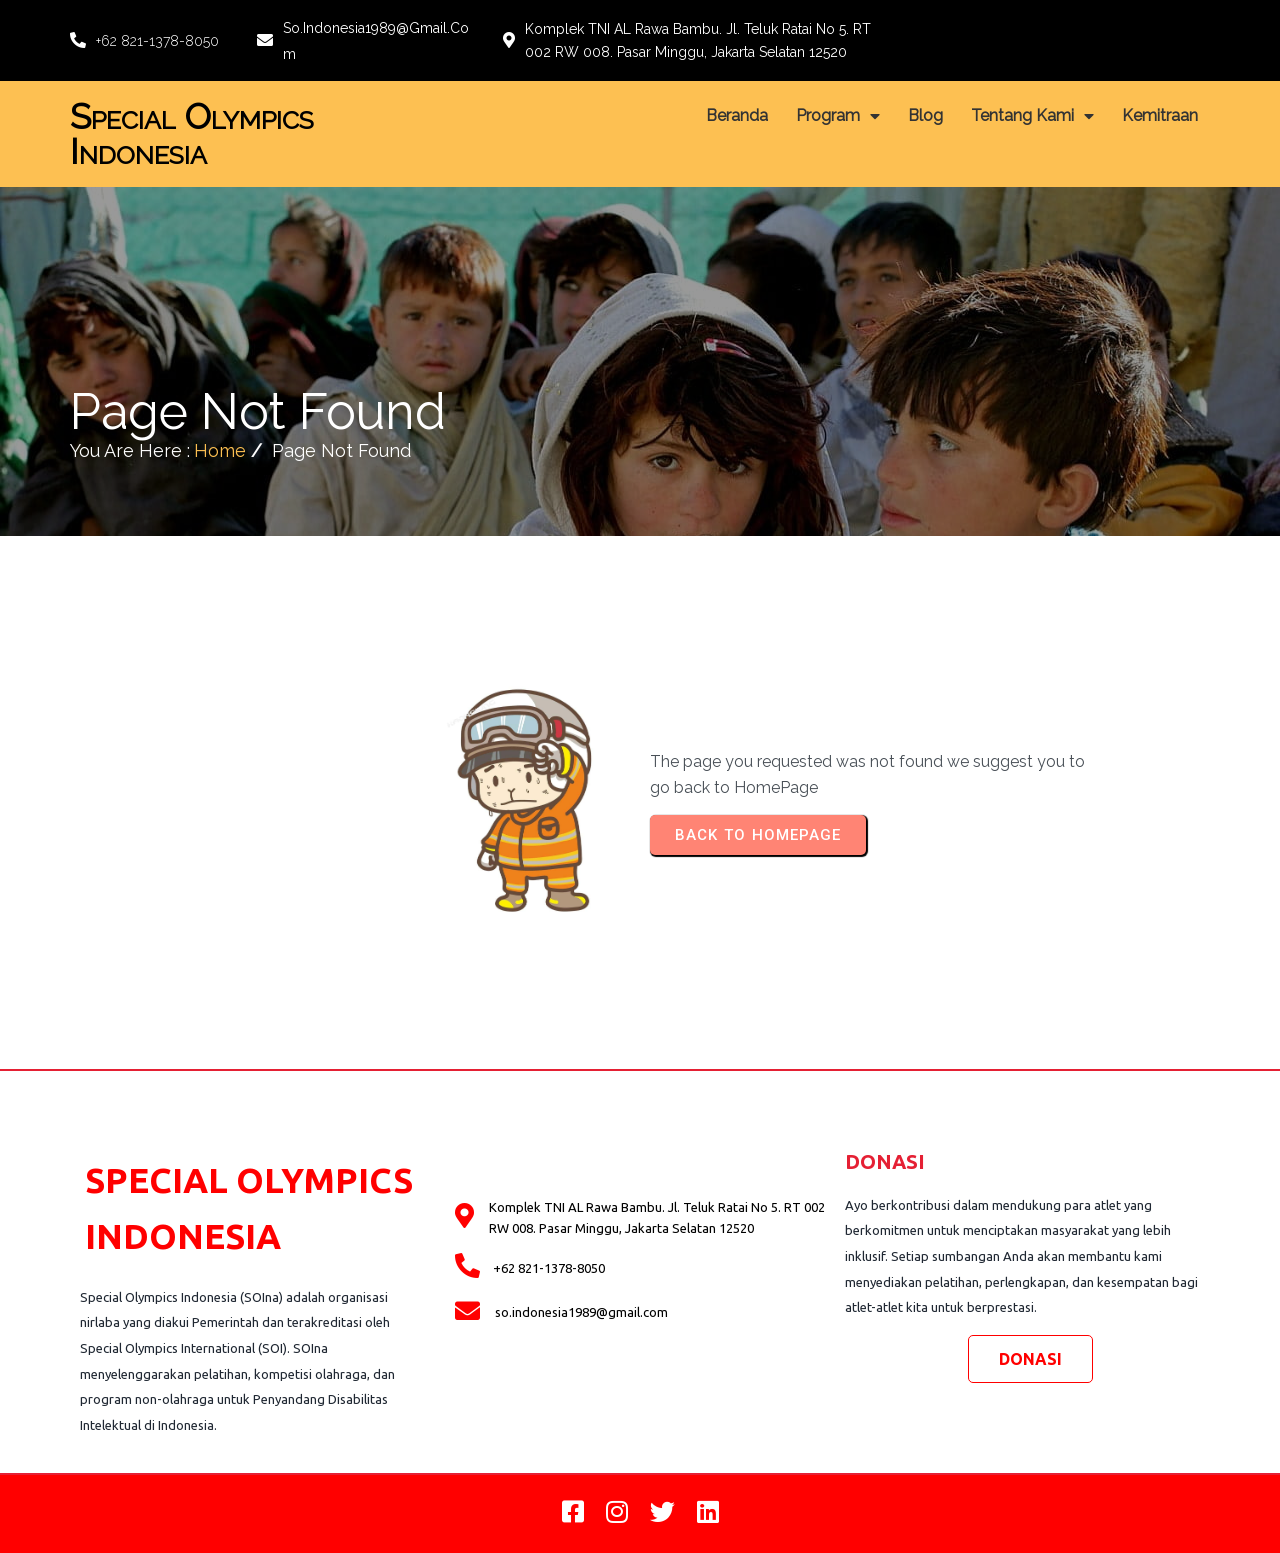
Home (220, 450)
